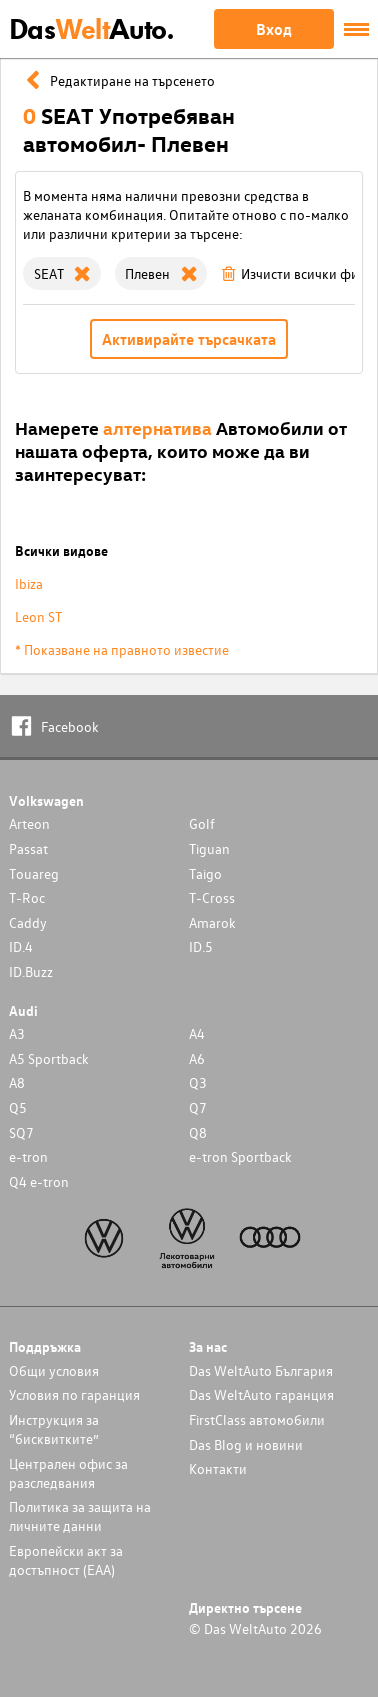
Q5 (18, 1107)
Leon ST (38, 616)
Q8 (198, 1132)
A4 (197, 1033)
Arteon (29, 823)
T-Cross (212, 897)
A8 (17, 1082)
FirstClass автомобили (257, 1419)
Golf (202, 823)
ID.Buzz (31, 971)
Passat (28, 848)
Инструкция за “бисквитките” (54, 1429)
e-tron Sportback (240, 1156)
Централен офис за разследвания (68, 1473)
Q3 (198, 1082)
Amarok (212, 922)
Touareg (34, 873)
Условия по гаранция (74, 1394)
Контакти (218, 1468)
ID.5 (201, 946)
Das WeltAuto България (261, 1370)
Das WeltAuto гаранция (261, 1394)
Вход (274, 29)
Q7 (198, 1107)
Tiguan (209, 848)
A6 (197, 1058)
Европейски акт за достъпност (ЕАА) (66, 1560)
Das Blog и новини (246, 1444)
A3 (17, 1033)
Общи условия (54, 1370)
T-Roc (27, 897)
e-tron (28, 1156)
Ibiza (29, 583)
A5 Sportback (49, 1058)
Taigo (205, 873)
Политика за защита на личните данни (80, 1516)
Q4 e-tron (39, 1181)
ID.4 (21, 946)
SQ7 (21, 1132)
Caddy (28, 922)
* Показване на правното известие (122, 649)
